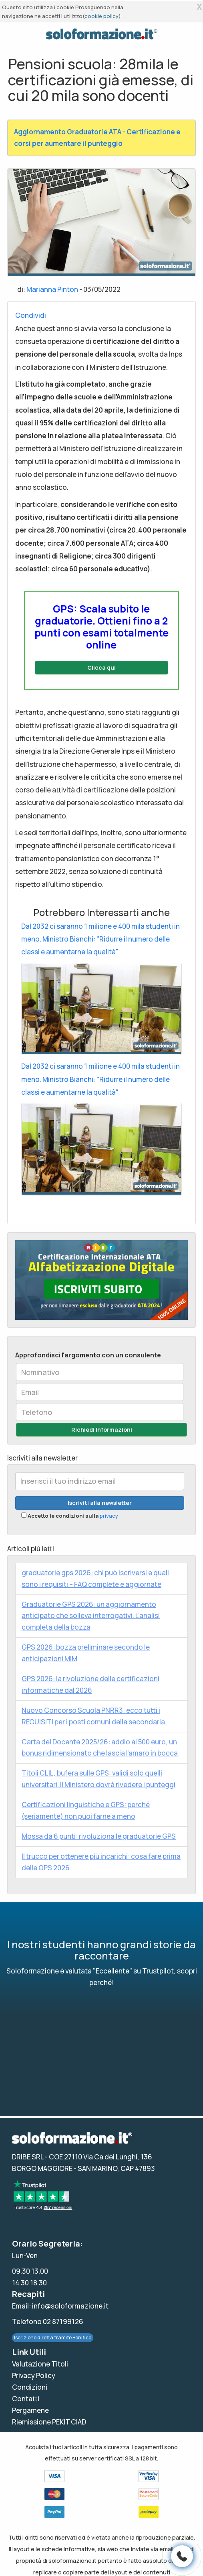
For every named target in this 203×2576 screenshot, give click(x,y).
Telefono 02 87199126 (47, 2321)
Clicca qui (101, 667)
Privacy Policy (33, 2375)
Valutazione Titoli (40, 2363)
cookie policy (101, 16)
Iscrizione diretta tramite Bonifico (52, 2337)
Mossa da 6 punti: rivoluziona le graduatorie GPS (99, 1836)
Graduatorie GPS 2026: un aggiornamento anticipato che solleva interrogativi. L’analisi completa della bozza (91, 1616)
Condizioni (29, 2387)
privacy (109, 1515)
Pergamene (30, 2410)
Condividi (30, 315)
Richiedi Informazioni (101, 1429)
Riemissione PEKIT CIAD (49, 2421)
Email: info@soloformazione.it (60, 2306)
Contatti (25, 2398)
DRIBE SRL (28, 2156)
